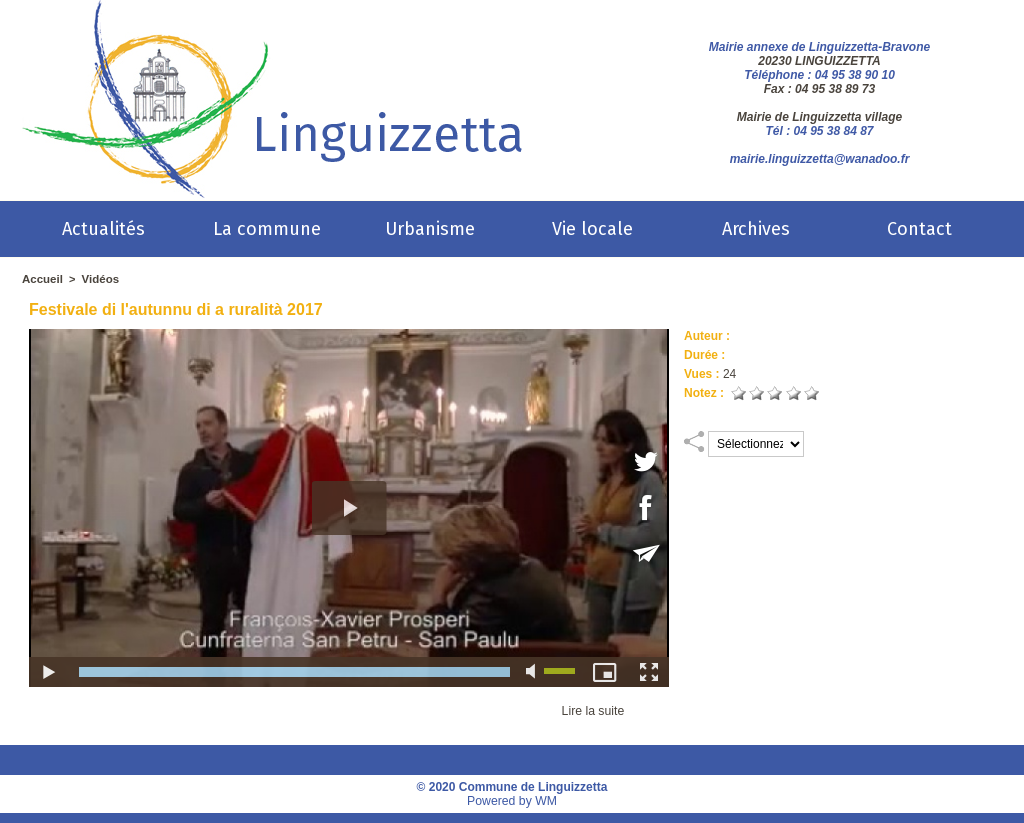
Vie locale (592, 229)
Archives (756, 229)
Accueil (41, 279)
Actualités (103, 229)
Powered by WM (512, 801)
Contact (919, 229)
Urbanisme (430, 229)
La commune (267, 229)
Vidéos (98, 279)
